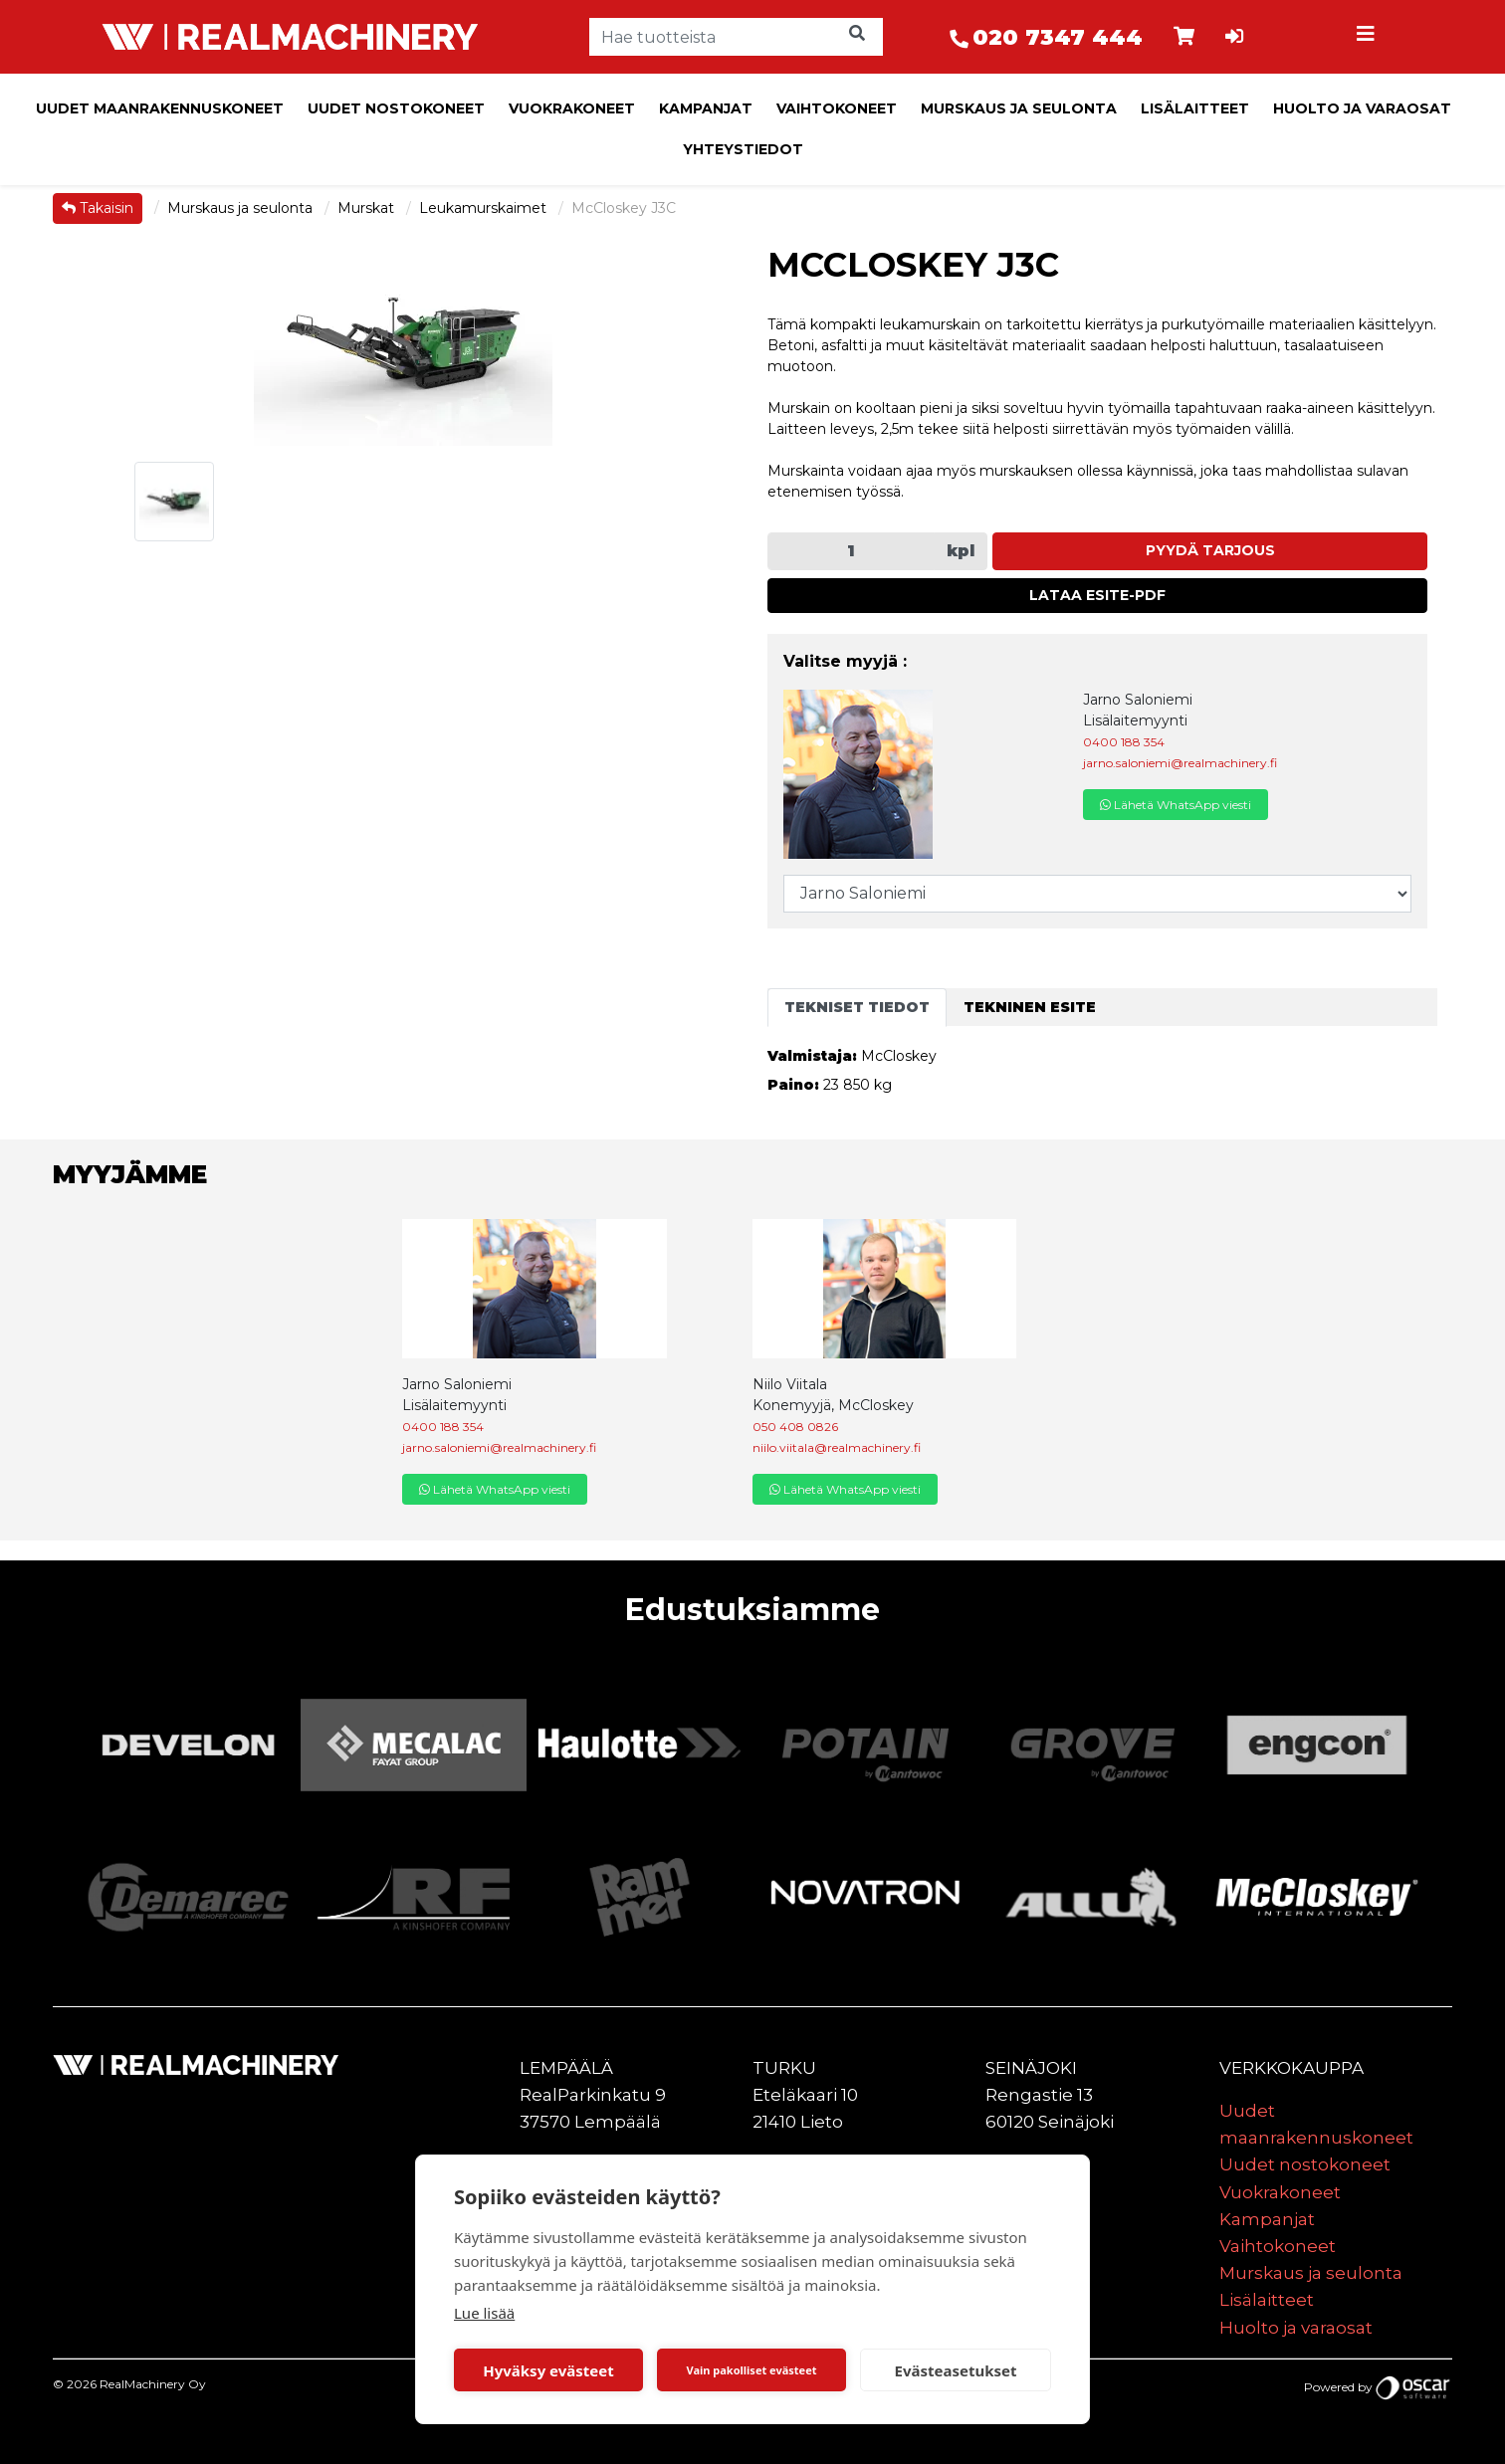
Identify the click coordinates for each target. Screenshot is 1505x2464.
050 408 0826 (795, 1426)
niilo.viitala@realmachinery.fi (836, 1447)
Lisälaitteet (1195, 108)
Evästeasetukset (956, 2370)
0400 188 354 (1124, 741)
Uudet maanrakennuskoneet (160, 108)
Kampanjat (705, 108)
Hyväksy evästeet (548, 2370)
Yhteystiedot (743, 149)
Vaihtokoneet (836, 108)
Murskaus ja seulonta (1019, 108)
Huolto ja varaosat (1362, 108)
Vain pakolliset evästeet (751, 2369)
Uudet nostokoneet (396, 108)
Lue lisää (484, 2313)
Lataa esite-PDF (1097, 595)
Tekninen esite (1030, 1007)
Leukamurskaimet (484, 208)
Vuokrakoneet (572, 108)
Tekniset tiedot (857, 1007)
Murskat (367, 208)
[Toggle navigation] (1369, 37)
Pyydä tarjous (1210, 550)
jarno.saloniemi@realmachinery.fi (1180, 762)
